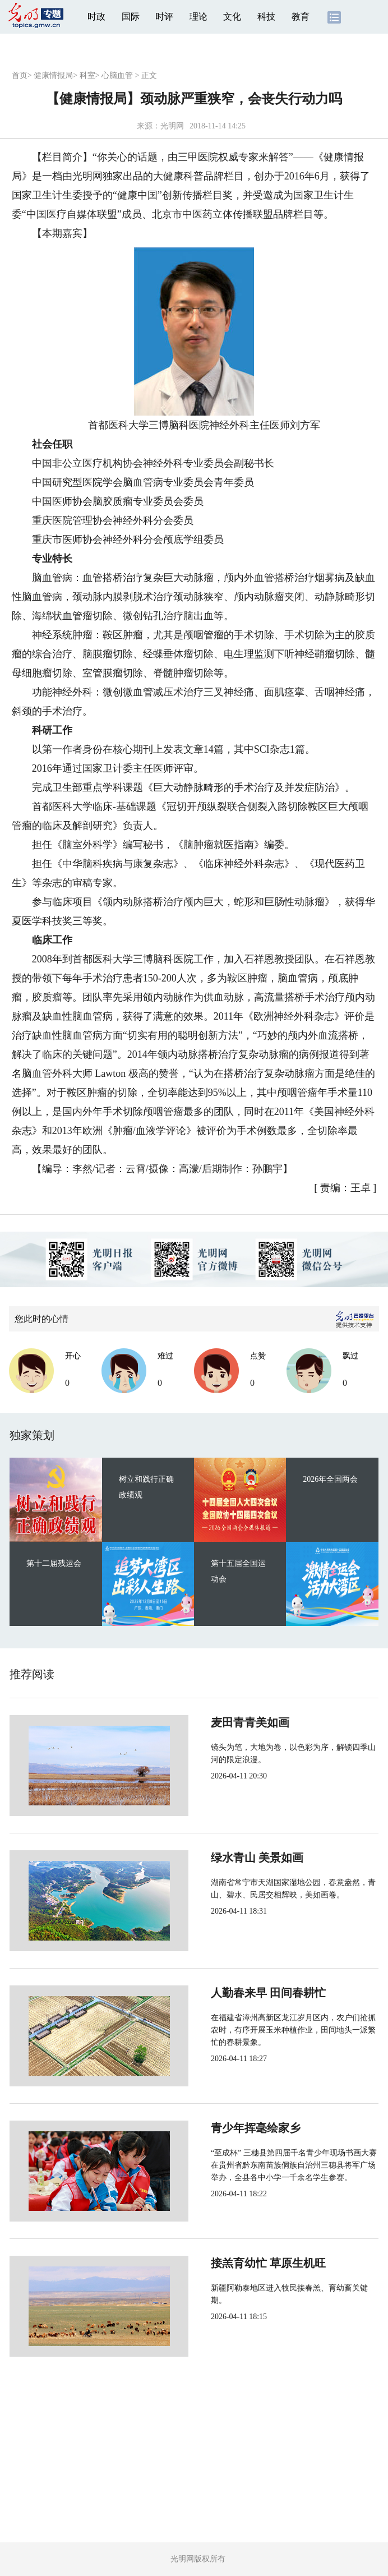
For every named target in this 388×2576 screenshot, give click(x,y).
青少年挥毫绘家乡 (218, 2128)
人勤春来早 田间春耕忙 (230, 1993)
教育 (301, 16)
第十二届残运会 (53, 1563)
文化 (232, 16)
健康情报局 (53, 75)
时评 (164, 16)
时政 (96, 16)
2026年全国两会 (330, 1479)
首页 (19, 75)
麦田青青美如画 (212, 1722)
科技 (266, 16)
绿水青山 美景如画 (219, 1857)
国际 (131, 16)
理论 (198, 16)
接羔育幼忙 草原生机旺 (230, 2263)
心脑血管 (117, 75)
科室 (87, 75)
